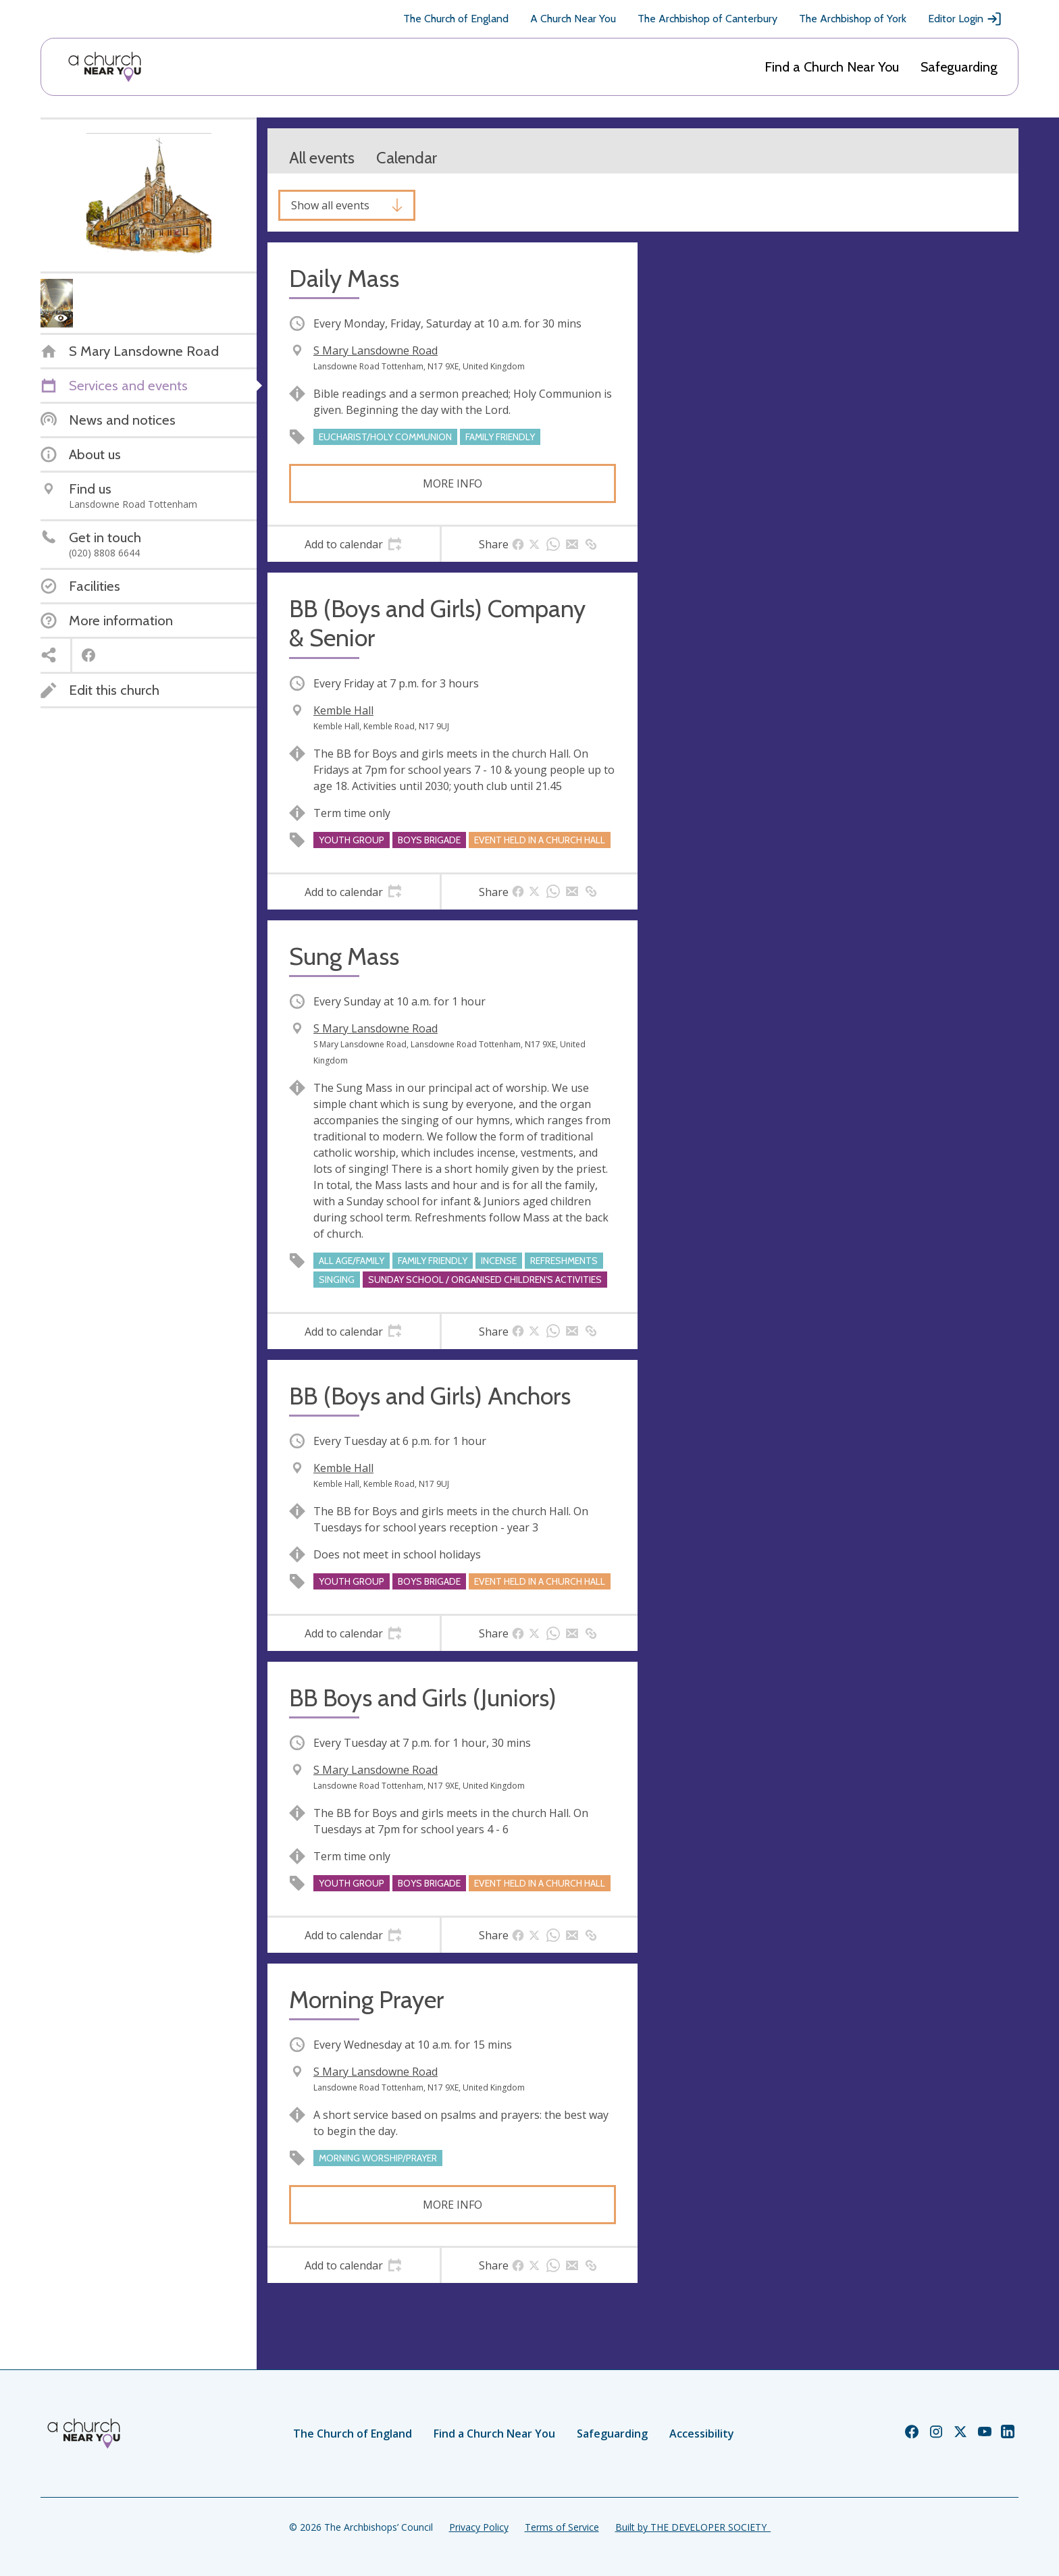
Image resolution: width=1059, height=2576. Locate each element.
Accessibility (701, 2433)
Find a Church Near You (832, 67)
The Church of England (456, 18)
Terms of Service (562, 2527)
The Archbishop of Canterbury (707, 18)
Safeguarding (959, 67)
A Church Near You (573, 18)
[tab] (353, 544)
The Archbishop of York (852, 18)
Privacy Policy (479, 2527)
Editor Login (965, 19)
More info (452, 483)
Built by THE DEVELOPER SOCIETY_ (693, 2527)
